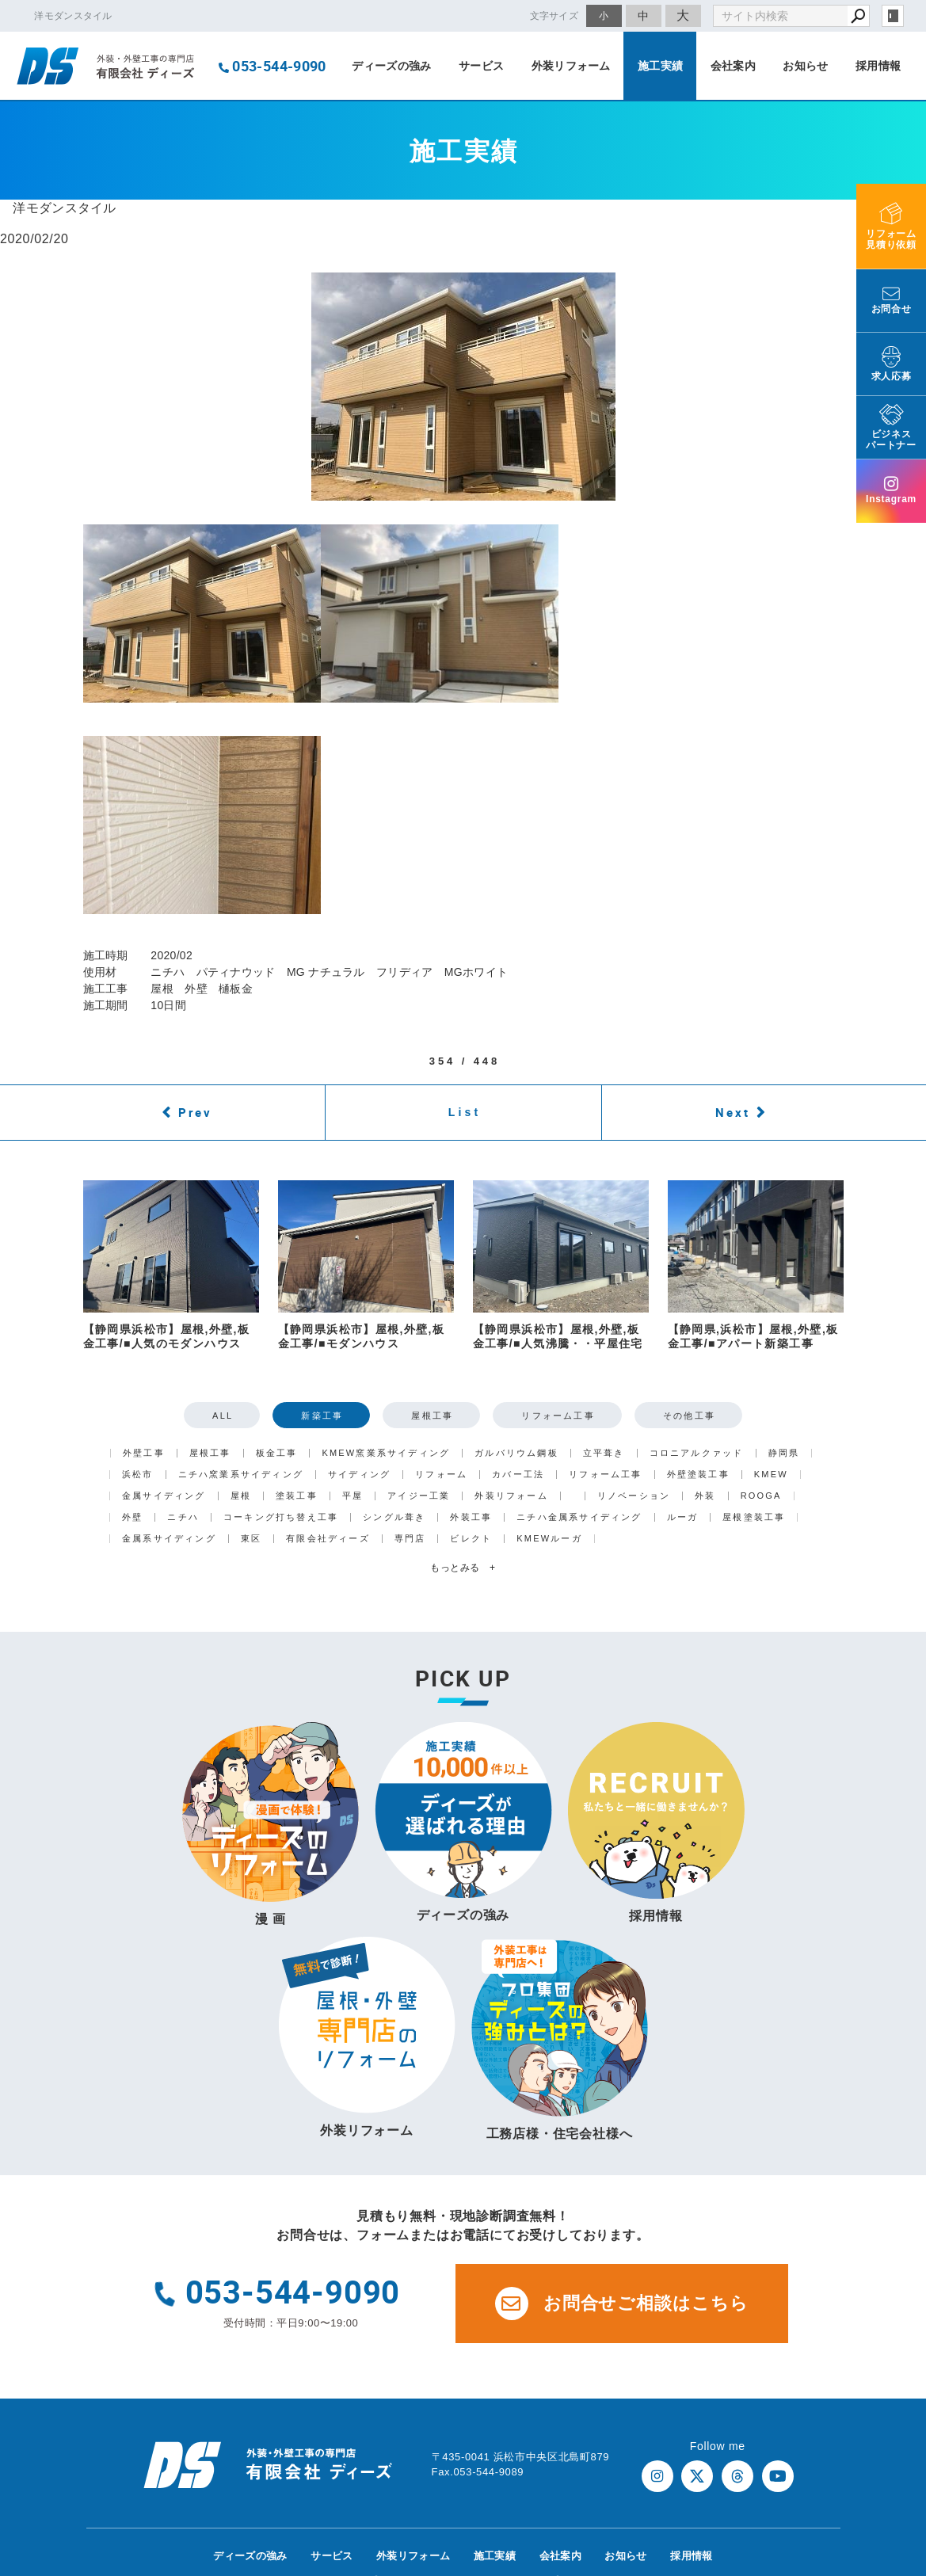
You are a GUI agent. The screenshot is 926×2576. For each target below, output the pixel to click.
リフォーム (441, 1474)
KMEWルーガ (549, 1538)
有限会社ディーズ (328, 1538)
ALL (222, 1415)
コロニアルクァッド (697, 1453)
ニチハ (183, 1517)
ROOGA (761, 1496)
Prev (195, 1112)
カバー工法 (518, 1474)
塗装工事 (297, 1496)
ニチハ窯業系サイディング (240, 1474)
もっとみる (462, 1567)
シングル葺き (394, 1517)
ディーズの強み (391, 65)
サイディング (359, 1474)
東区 (251, 1538)
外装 (705, 1496)
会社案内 (733, 65)
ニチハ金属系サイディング (579, 1517)
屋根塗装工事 (753, 1517)
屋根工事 (432, 1415)
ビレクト (471, 1538)
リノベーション (633, 1496)
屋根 (241, 1496)
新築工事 (322, 1415)
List (465, 1112)
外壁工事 (144, 1453)
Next (732, 1112)
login (893, 16)
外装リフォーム (571, 65)
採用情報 (878, 65)
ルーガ (683, 1517)
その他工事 (689, 1415)
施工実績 (660, 65)
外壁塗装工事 (698, 1474)
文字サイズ (554, 15)
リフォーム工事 (557, 1415)
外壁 (132, 1517)
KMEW (771, 1474)
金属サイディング (164, 1496)
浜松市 (138, 1474)
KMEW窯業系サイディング (386, 1453)
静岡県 (784, 1453)
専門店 (410, 1538)
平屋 (352, 1496)
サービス (481, 65)
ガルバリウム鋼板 (516, 1453)
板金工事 (277, 1453)
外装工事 (471, 1517)
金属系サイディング (169, 1538)
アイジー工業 (418, 1496)
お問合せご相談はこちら (622, 2303)
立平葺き (604, 1453)
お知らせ (805, 65)
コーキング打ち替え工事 (280, 1517)
